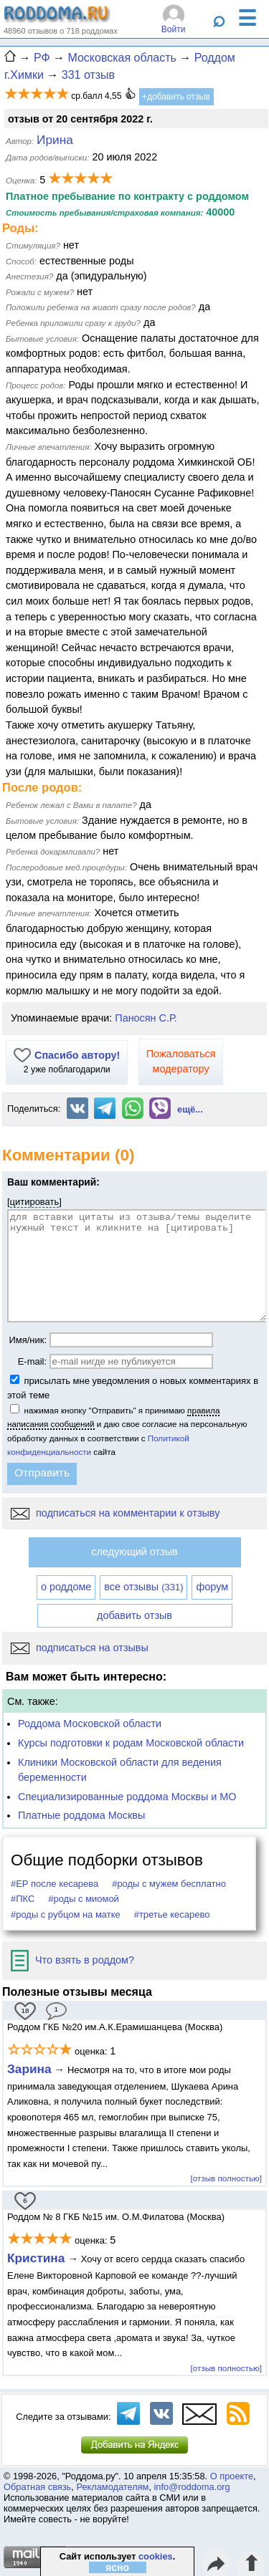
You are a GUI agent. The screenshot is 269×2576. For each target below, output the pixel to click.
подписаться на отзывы (79, 1647)
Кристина (36, 2258)
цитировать (35, 1201)
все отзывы (143, 1586)
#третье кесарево (172, 1914)
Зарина (29, 2069)
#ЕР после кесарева (54, 1883)
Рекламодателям (112, 2486)
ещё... (190, 1109)
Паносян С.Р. (146, 1018)
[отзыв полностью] (226, 2178)
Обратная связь (37, 2486)
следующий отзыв (134, 1551)
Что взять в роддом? (72, 1960)
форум (212, 1586)
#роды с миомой (83, 1898)
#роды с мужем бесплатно (169, 1883)
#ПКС (22, 1898)
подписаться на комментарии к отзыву (115, 1513)
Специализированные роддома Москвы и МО (127, 1796)
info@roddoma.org (192, 2486)
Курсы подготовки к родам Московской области (131, 1743)
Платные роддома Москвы (81, 1815)
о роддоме (66, 1586)
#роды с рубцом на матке (66, 1914)
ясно (117, 2567)
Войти (173, 29)
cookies (155, 2556)
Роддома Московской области (89, 1723)
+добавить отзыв (176, 97)
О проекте (231, 2476)
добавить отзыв (134, 1615)
